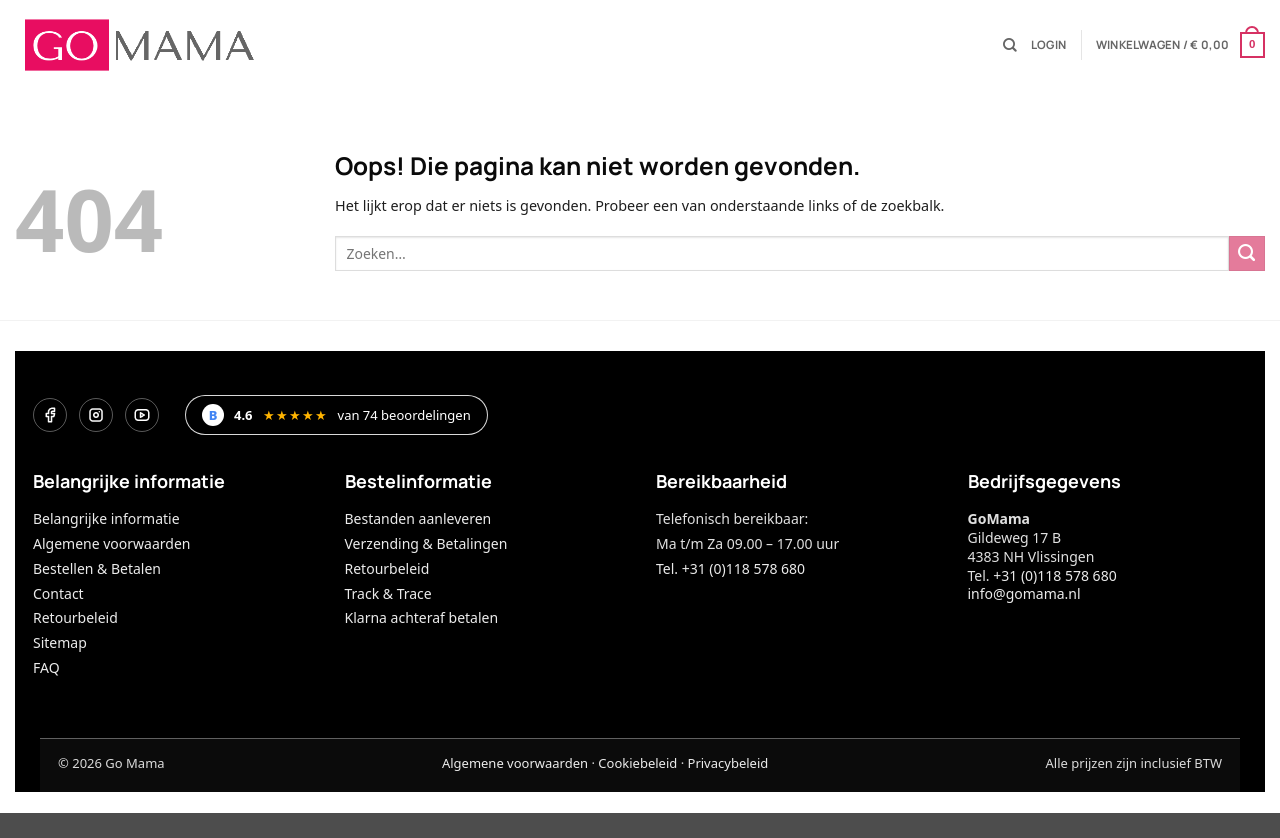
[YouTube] (142, 415)
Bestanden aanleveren (418, 518)
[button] (1048, 45)
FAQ (46, 667)
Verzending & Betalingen (426, 543)
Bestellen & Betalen (97, 568)
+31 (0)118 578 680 (1054, 575)
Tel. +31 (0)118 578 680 (730, 568)
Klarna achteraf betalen (422, 617)
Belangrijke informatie (106, 518)
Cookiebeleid (637, 763)
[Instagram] (96, 415)
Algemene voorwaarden (111, 543)
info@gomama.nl (1024, 593)
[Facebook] (50, 415)
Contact (58, 593)
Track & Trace (388, 593)
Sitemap (60, 642)
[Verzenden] (1247, 254)
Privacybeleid (728, 763)
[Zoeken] (1010, 45)
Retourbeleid (75, 617)
